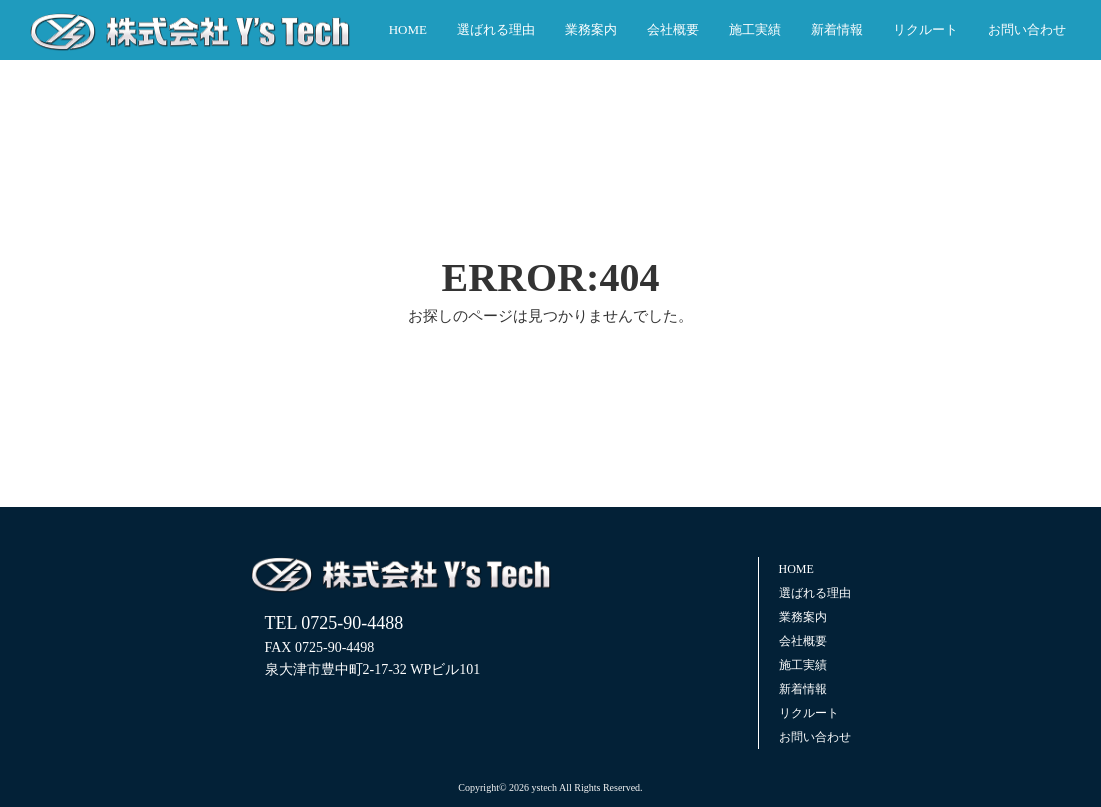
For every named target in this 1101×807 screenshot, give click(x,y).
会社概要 (673, 29)
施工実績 (755, 29)
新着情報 (837, 29)
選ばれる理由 (496, 29)
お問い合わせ (1027, 29)
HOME (408, 29)
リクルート (925, 29)
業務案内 (591, 29)
